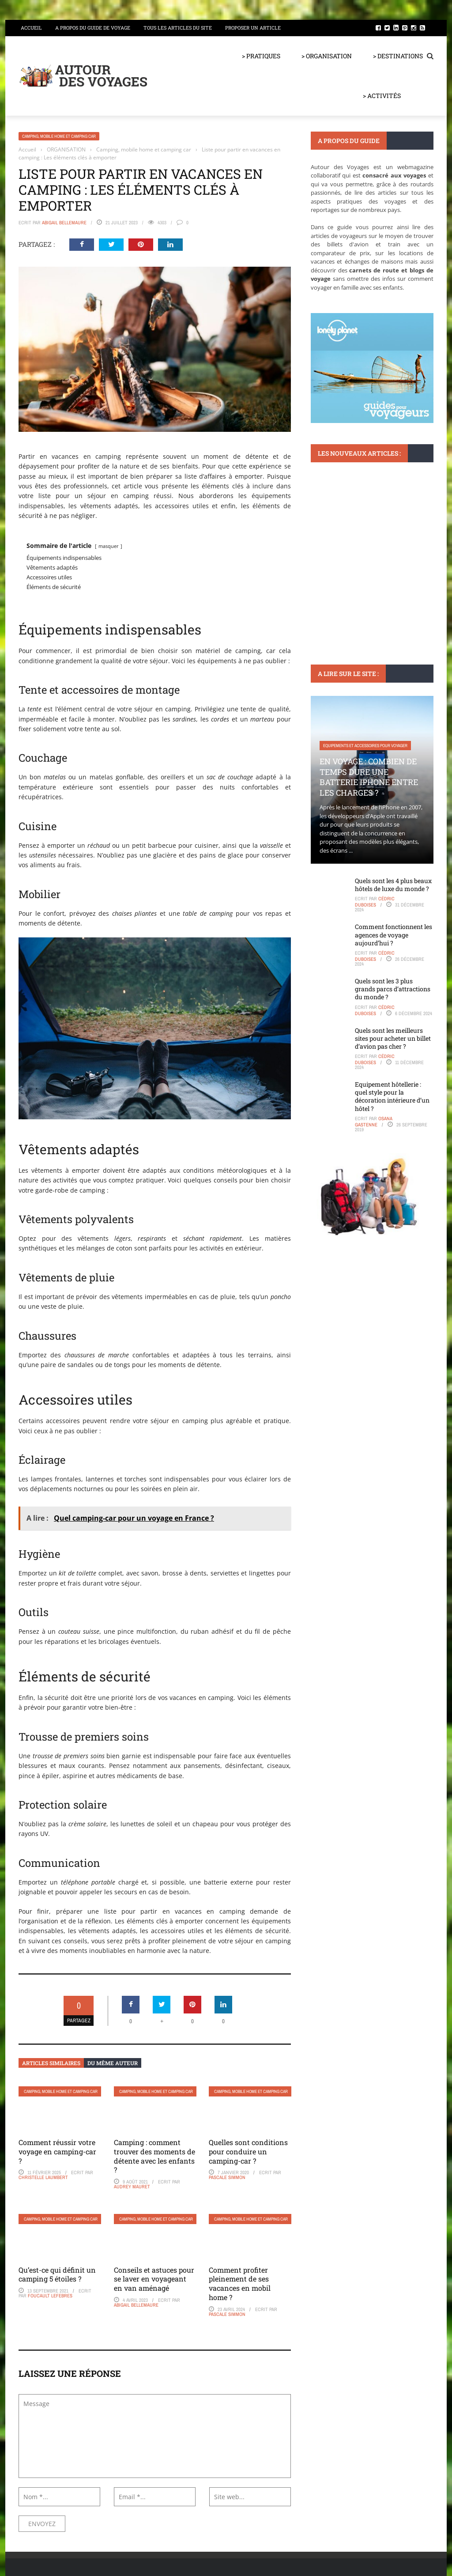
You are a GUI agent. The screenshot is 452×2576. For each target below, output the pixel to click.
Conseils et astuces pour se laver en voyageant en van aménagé (154, 2279)
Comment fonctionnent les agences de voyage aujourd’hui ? (393, 934)
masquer (108, 546)
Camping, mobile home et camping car (59, 136)
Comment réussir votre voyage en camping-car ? (57, 2151)
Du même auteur (112, 2062)
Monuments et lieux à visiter (351, 536)
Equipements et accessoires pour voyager (365, 745)
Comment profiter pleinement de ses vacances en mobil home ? (240, 2283)
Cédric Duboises (375, 901)
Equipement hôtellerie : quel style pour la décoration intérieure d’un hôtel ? (392, 1096)
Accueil (31, 27)
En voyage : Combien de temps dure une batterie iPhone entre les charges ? (369, 776)
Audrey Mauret (132, 2186)
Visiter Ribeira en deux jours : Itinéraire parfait (370, 562)
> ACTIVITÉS (382, 95)
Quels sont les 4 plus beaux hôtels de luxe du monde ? (393, 884)
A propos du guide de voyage (92, 27)
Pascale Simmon (227, 2177)
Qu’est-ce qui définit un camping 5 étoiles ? (57, 2274)
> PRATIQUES (261, 56)
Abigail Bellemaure (64, 222)
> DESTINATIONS (398, 56)
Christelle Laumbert (43, 2177)
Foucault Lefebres (50, 2296)
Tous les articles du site (177, 27)
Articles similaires (51, 2062)
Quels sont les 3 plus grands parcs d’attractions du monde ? (392, 989)
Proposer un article (253, 27)
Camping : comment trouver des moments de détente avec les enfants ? (154, 2156)
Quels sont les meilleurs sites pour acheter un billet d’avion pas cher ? (393, 1038)
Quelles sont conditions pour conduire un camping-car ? (248, 2151)
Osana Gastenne (373, 1121)
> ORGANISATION (326, 56)
